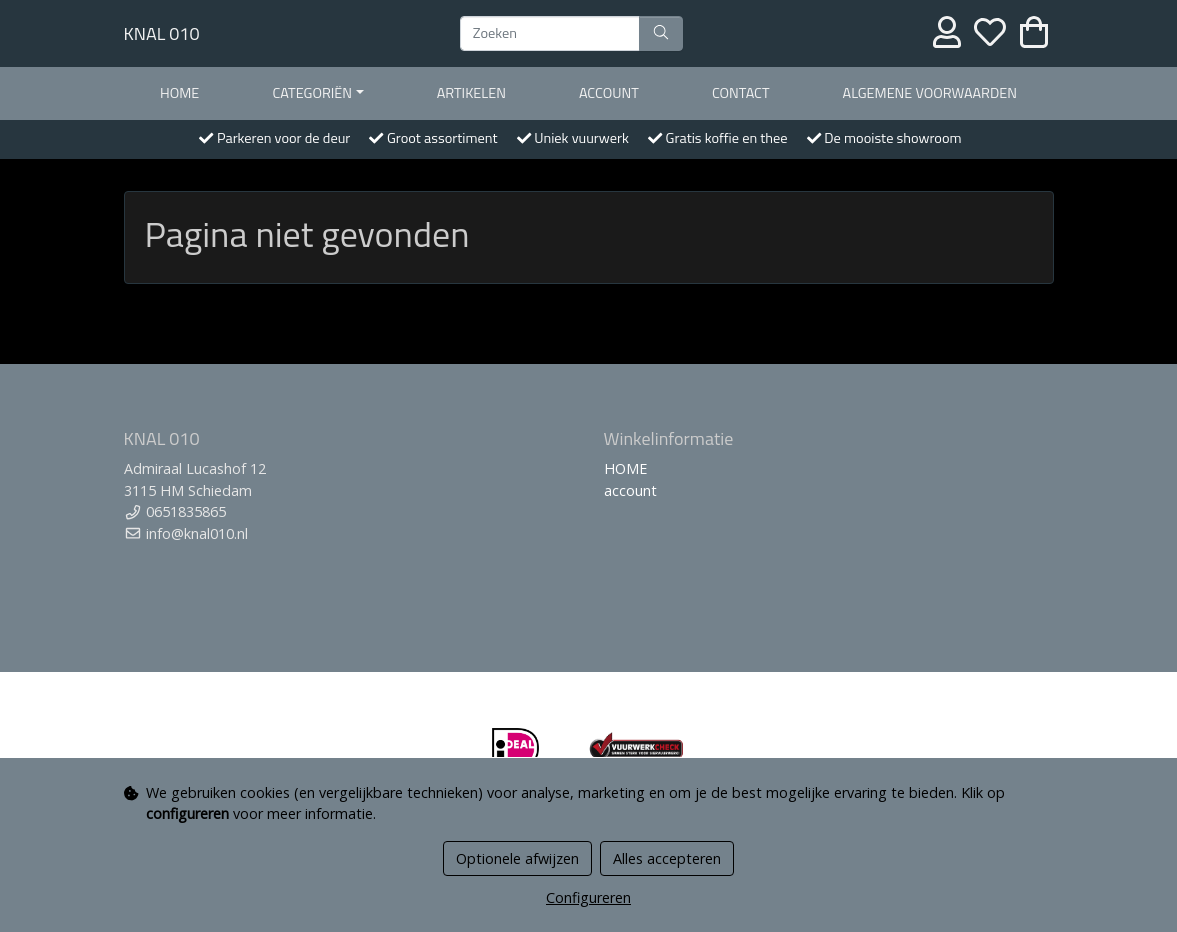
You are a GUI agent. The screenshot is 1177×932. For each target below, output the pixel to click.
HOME (179, 93)
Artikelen (471, 93)
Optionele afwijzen (517, 858)
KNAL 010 (162, 33)
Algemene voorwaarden (930, 93)
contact (741, 93)
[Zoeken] (550, 34)
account (609, 93)
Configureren (588, 897)
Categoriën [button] (312, 93)
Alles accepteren (667, 858)
